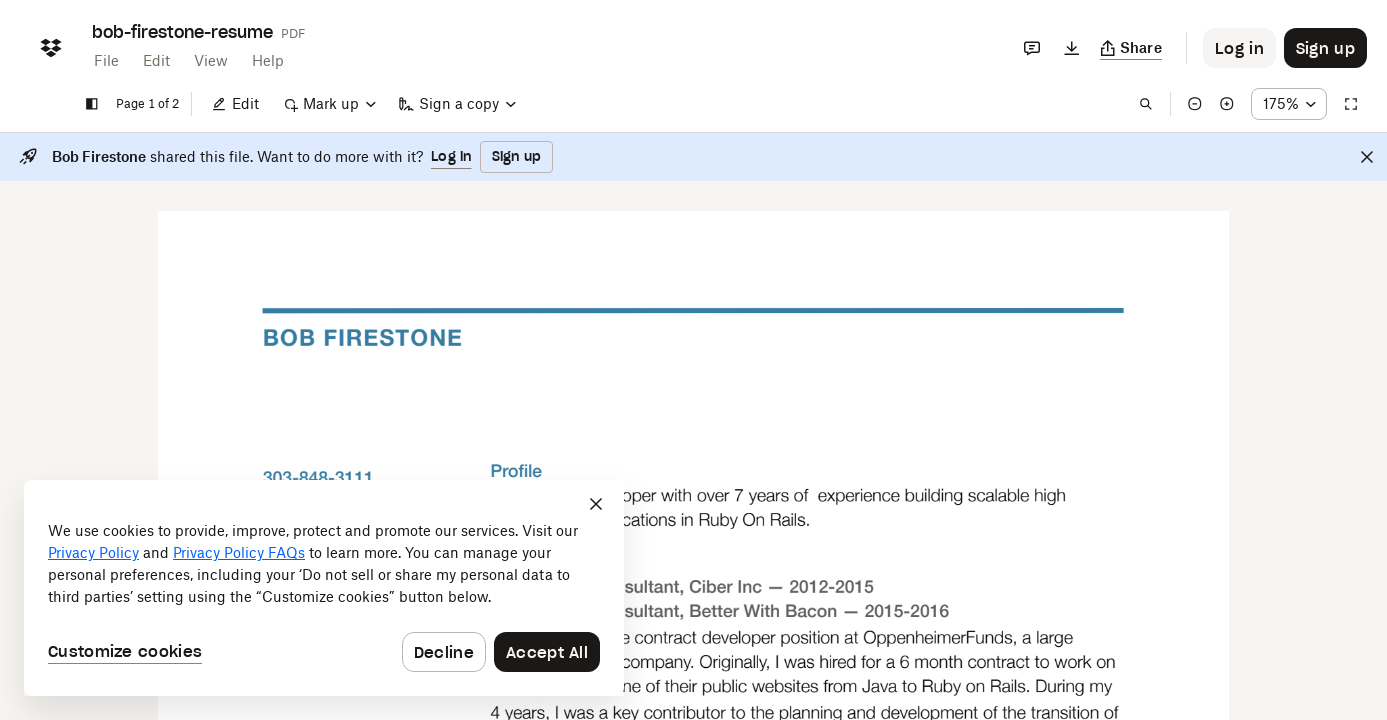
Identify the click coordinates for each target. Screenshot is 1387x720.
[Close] (1367, 157)
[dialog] (324, 588)
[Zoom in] (1227, 104)
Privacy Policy (93, 552)
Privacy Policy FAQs (239, 552)
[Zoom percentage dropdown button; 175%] (1289, 104)
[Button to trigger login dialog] (1239, 48)
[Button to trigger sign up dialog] (1325, 48)
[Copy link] (1131, 48)
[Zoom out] (1195, 104)
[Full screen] (1351, 104)
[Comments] (1032, 48)
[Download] (1072, 48)
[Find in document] (1146, 104)
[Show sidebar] (92, 104)
